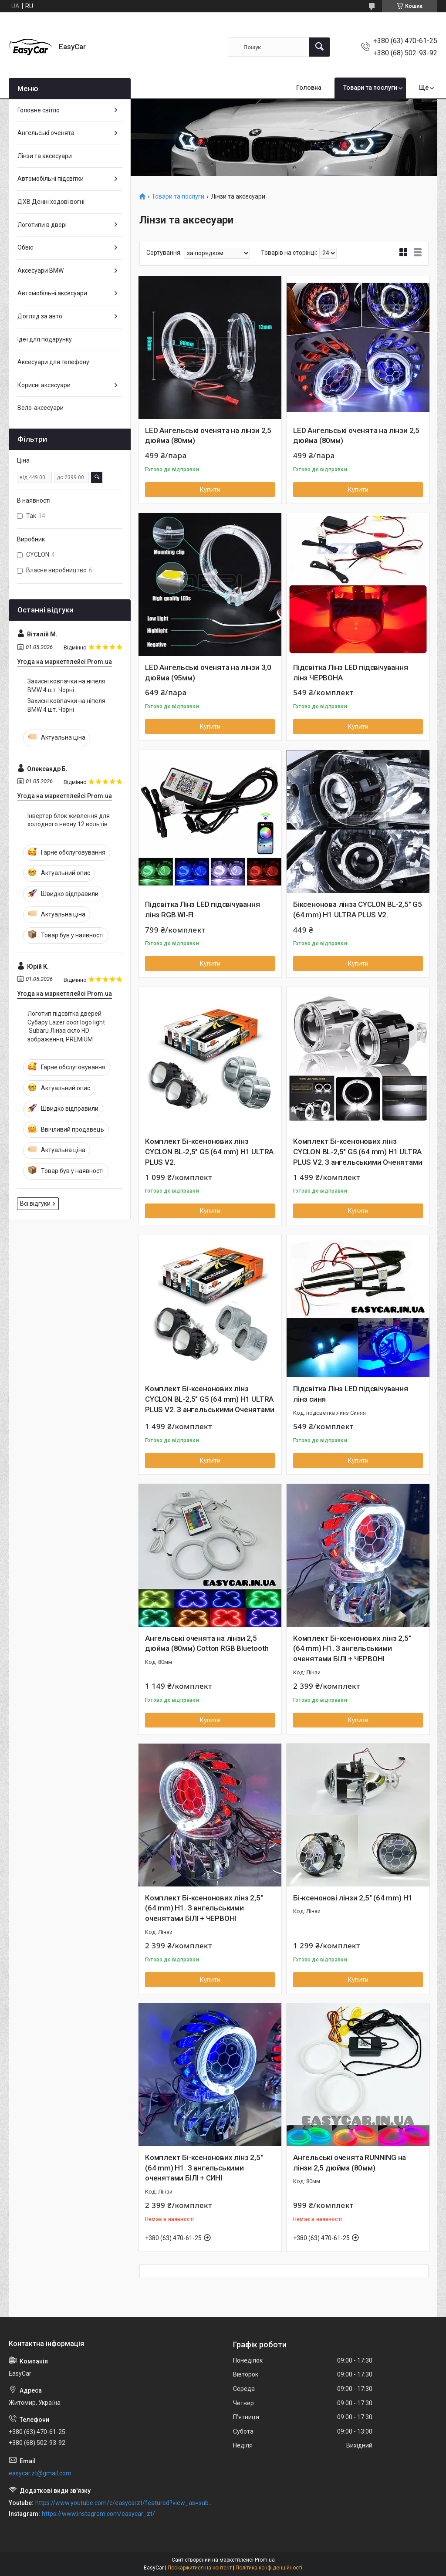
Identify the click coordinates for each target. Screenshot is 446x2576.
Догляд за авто (39, 316)
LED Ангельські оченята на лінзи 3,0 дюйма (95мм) (208, 672)
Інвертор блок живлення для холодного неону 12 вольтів (68, 820)
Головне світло (38, 110)
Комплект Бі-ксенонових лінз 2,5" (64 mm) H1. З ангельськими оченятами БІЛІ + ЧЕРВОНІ (352, 1648)
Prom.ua (265, 2560)
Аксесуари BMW (40, 270)
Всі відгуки (35, 1203)
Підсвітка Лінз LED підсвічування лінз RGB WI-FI (202, 909)
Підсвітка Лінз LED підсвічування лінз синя (350, 1393)
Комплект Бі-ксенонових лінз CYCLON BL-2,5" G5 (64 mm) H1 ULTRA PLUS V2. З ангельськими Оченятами (357, 1151)
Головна (308, 87)
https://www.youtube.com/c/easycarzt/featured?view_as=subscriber (124, 2502)
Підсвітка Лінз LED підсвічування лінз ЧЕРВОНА (350, 672)
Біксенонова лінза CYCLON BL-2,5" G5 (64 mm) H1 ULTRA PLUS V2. (357, 909)
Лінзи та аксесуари (44, 155)
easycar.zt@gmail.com (40, 2473)
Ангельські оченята (45, 132)
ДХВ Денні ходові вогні (50, 201)
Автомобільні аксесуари (52, 293)
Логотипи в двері (42, 224)
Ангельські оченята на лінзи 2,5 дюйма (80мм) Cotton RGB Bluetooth (206, 1643)
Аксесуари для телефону (53, 361)
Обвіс (25, 247)
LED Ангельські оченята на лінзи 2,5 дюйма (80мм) (208, 435)
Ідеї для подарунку (44, 339)
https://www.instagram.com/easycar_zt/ (98, 2513)
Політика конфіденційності (269, 2568)
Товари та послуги (370, 87)
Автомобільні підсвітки (50, 178)
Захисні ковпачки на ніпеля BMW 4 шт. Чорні (66, 685)
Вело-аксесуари (40, 407)
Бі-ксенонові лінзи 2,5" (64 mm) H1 (352, 1897)
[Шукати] (319, 47)
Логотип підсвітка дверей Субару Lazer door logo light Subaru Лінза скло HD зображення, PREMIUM (66, 1026)
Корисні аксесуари (44, 385)
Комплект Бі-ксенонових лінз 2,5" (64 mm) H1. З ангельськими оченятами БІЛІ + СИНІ (204, 2168)
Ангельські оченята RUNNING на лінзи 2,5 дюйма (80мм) (349, 2162)
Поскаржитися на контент (200, 2568)
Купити (210, 489)
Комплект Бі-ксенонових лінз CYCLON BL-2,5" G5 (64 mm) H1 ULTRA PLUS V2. (209, 1151)
